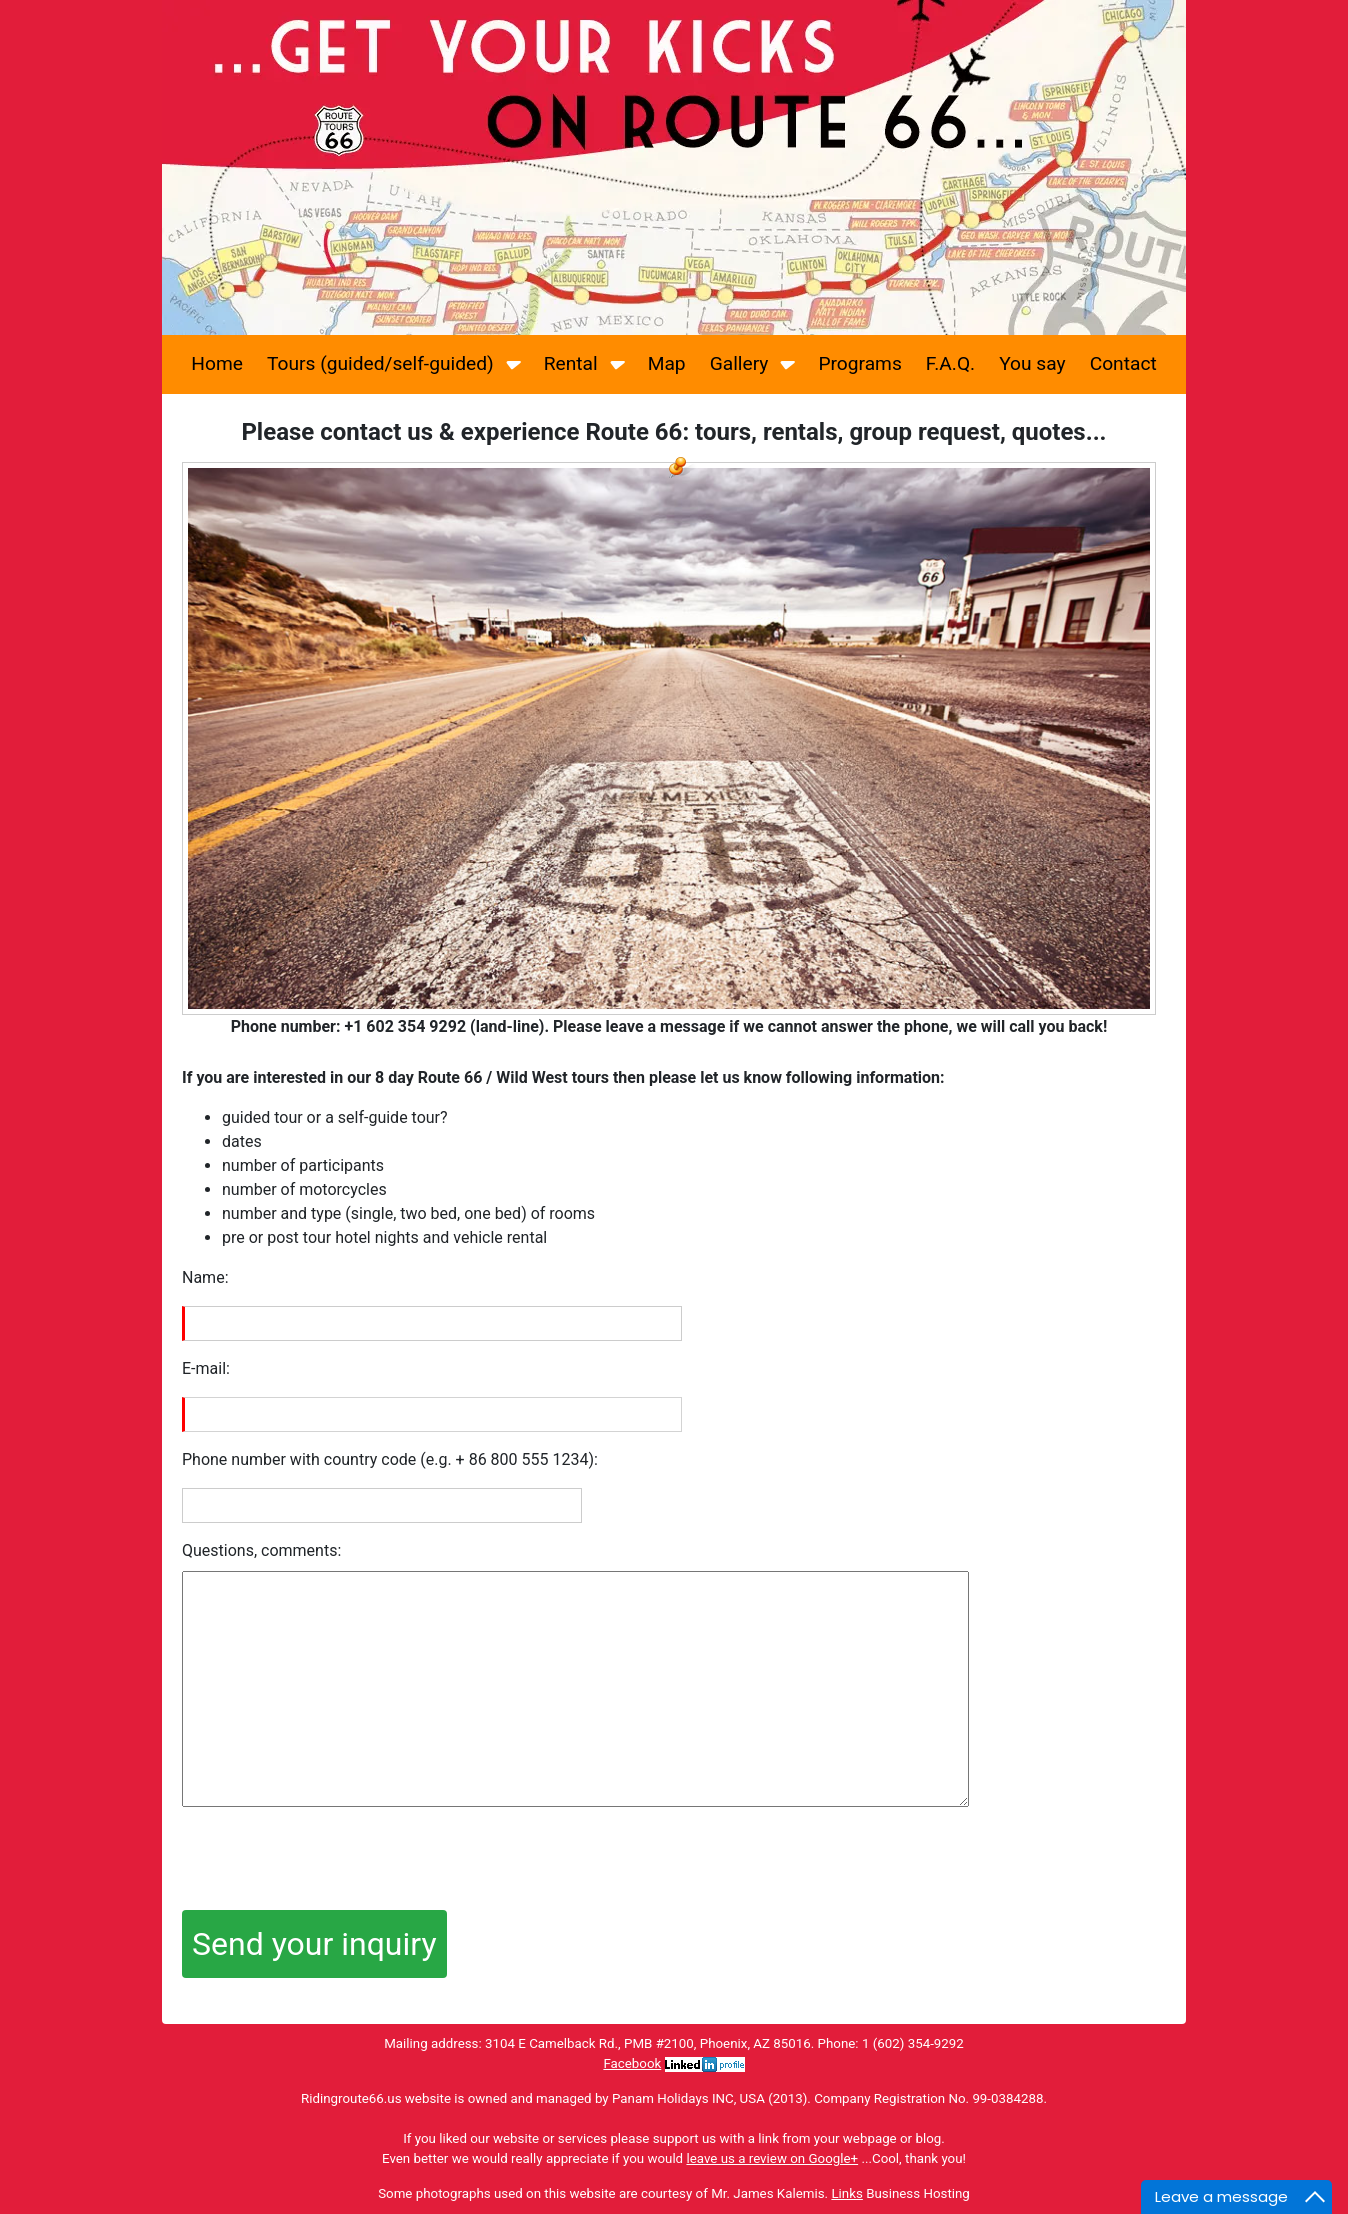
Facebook (632, 2063)
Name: (205, 1277)
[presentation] (334, 1861)
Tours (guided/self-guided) (393, 362)
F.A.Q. (950, 363)
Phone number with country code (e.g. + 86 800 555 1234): (390, 1459)
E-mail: (206, 1368)
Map (667, 363)
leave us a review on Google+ (772, 2158)
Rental (584, 362)
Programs (859, 363)
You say (1032, 363)
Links (846, 2193)
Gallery (752, 362)
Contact (1123, 363)
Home (217, 363)
